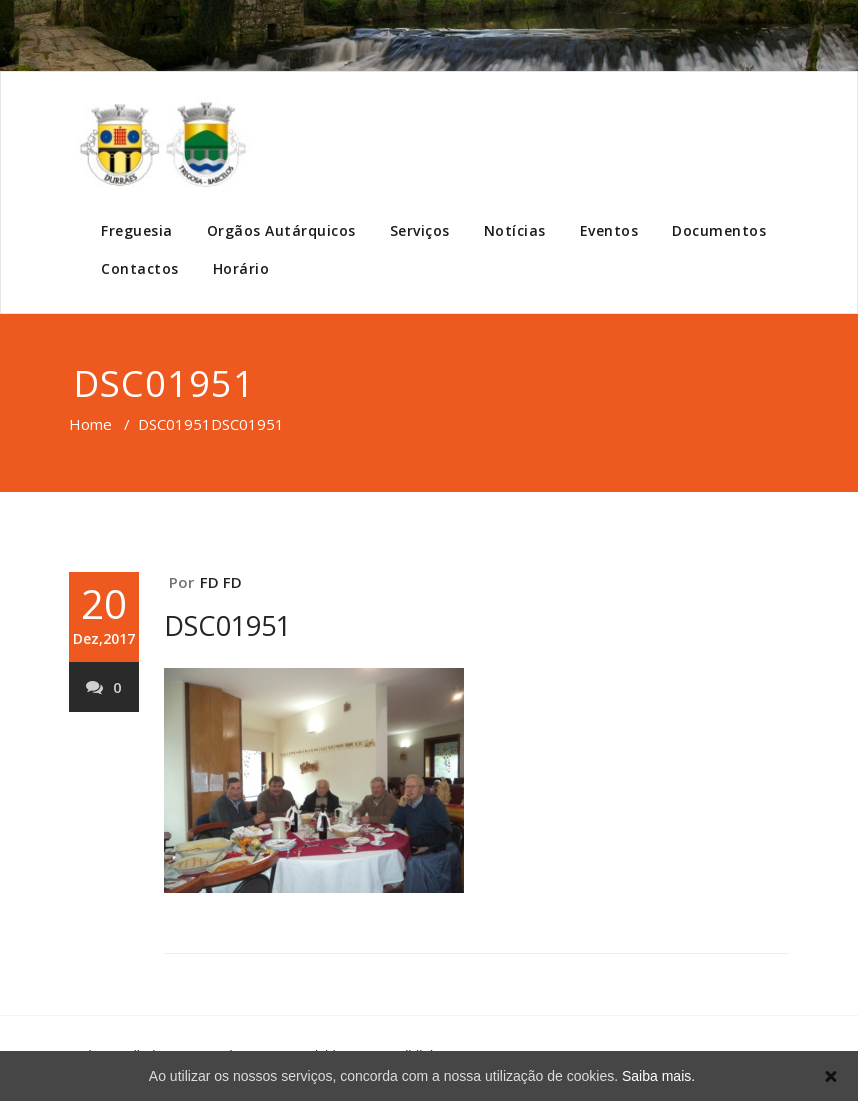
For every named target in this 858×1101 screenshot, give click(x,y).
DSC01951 (174, 424)
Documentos (719, 230)
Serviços (420, 230)
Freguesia (137, 230)
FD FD (221, 582)
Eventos (609, 230)
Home (90, 424)
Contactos (140, 268)
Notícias (515, 230)
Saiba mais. (658, 1076)
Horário (241, 268)
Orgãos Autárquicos (281, 230)
